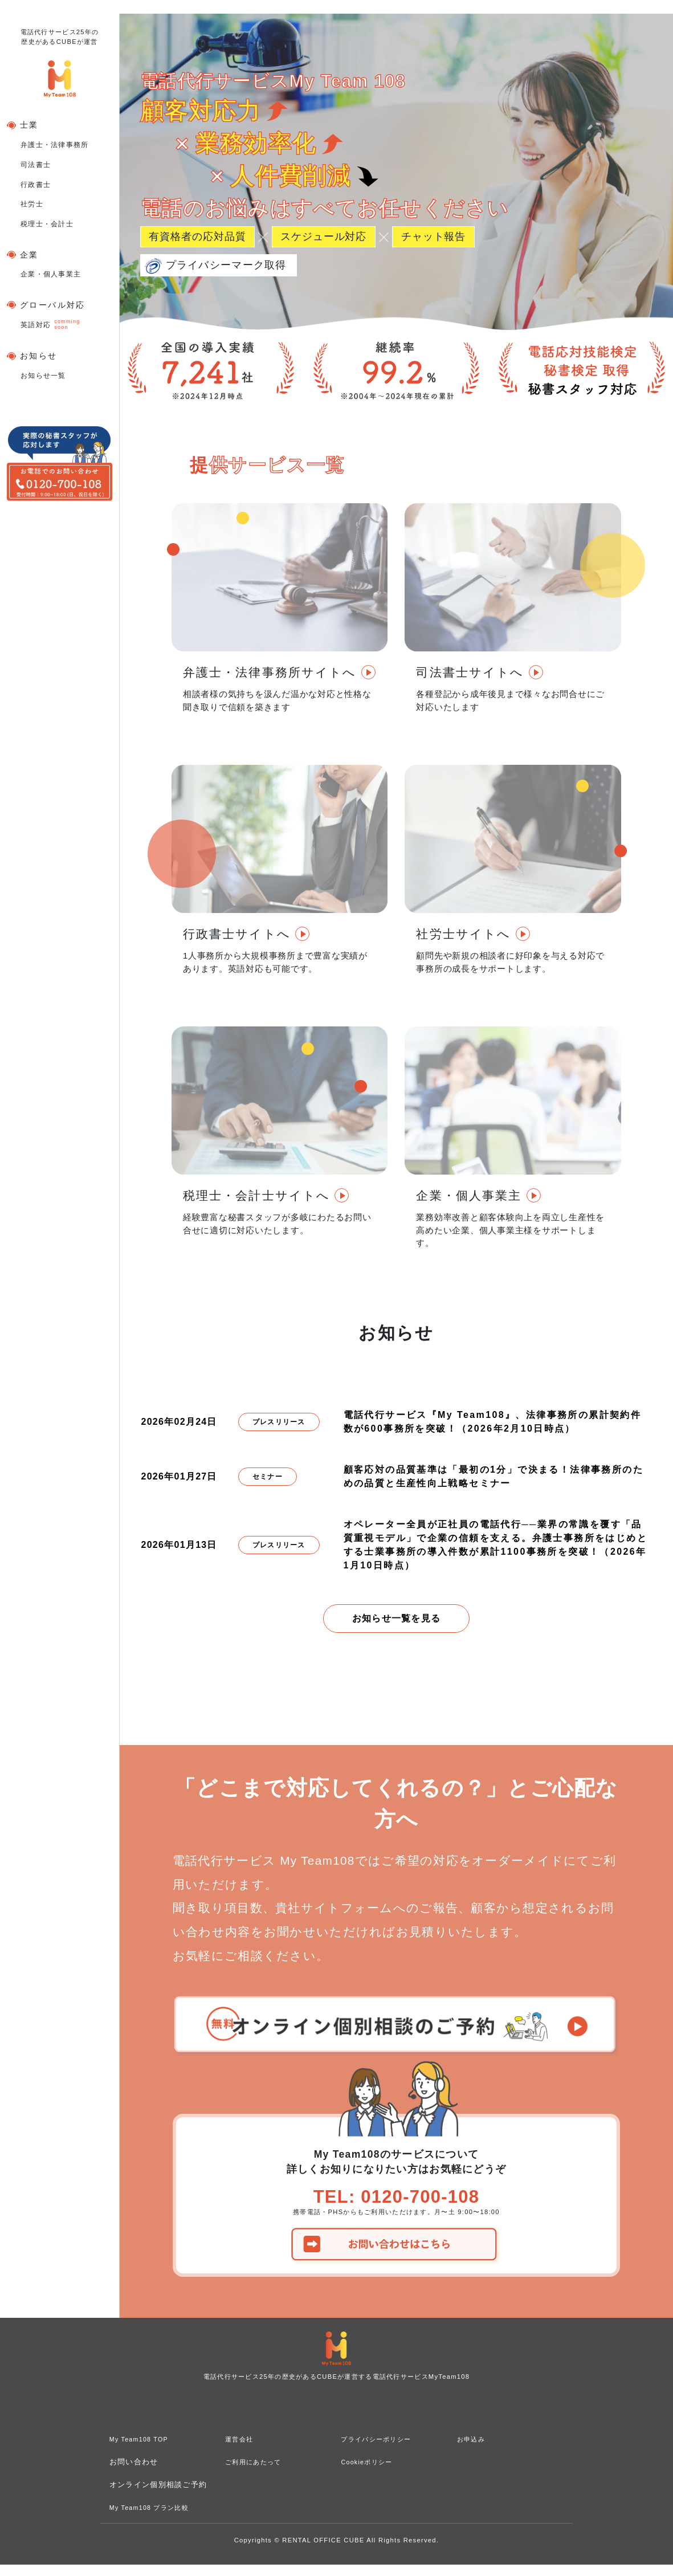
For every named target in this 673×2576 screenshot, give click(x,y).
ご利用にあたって (257, 2473)
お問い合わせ (133, 2473)
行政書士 (36, 185)
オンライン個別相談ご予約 (158, 2496)
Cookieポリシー (371, 2473)
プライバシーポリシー (381, 2450)
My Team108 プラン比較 (155, 2518)
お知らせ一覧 (43, 376)
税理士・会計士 (47, 224)
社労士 (32, 204)
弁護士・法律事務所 (55, 145)
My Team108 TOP (143, 2450)
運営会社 (241, 2450)
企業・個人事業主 (51, 274)
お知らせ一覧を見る (396, 1618)
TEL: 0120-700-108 (396, 2202)
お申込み (473, 2450)
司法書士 (36, 165)
